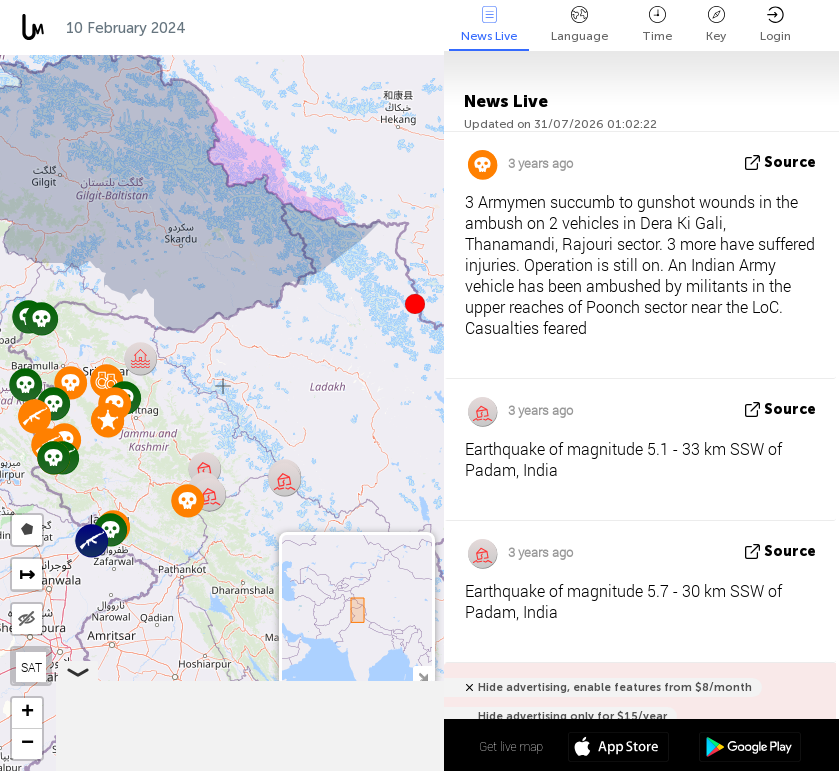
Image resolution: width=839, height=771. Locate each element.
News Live (489, 24)
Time (657, 24)
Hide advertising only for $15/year (572, 716)
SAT (31, 667)
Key (716, 24)
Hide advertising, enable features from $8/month (615, 687)
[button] (415, 304)
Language (579, 24)
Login (775, 24)
